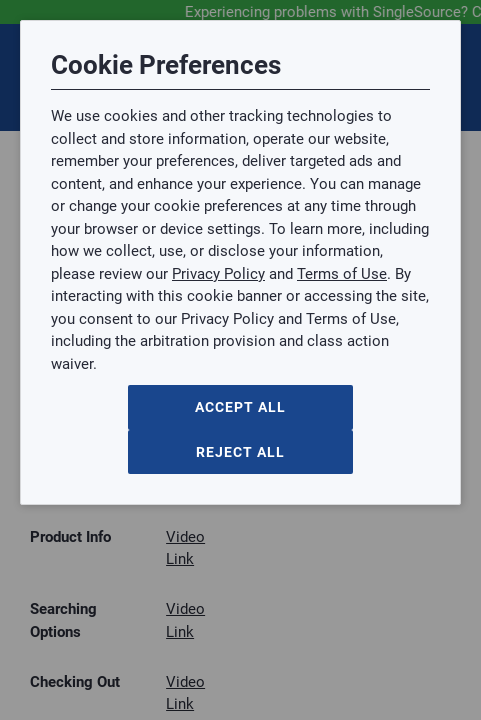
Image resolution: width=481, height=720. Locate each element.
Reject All (240, 452)
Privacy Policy (218, 274)
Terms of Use (342, 274)
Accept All (240, 407)
